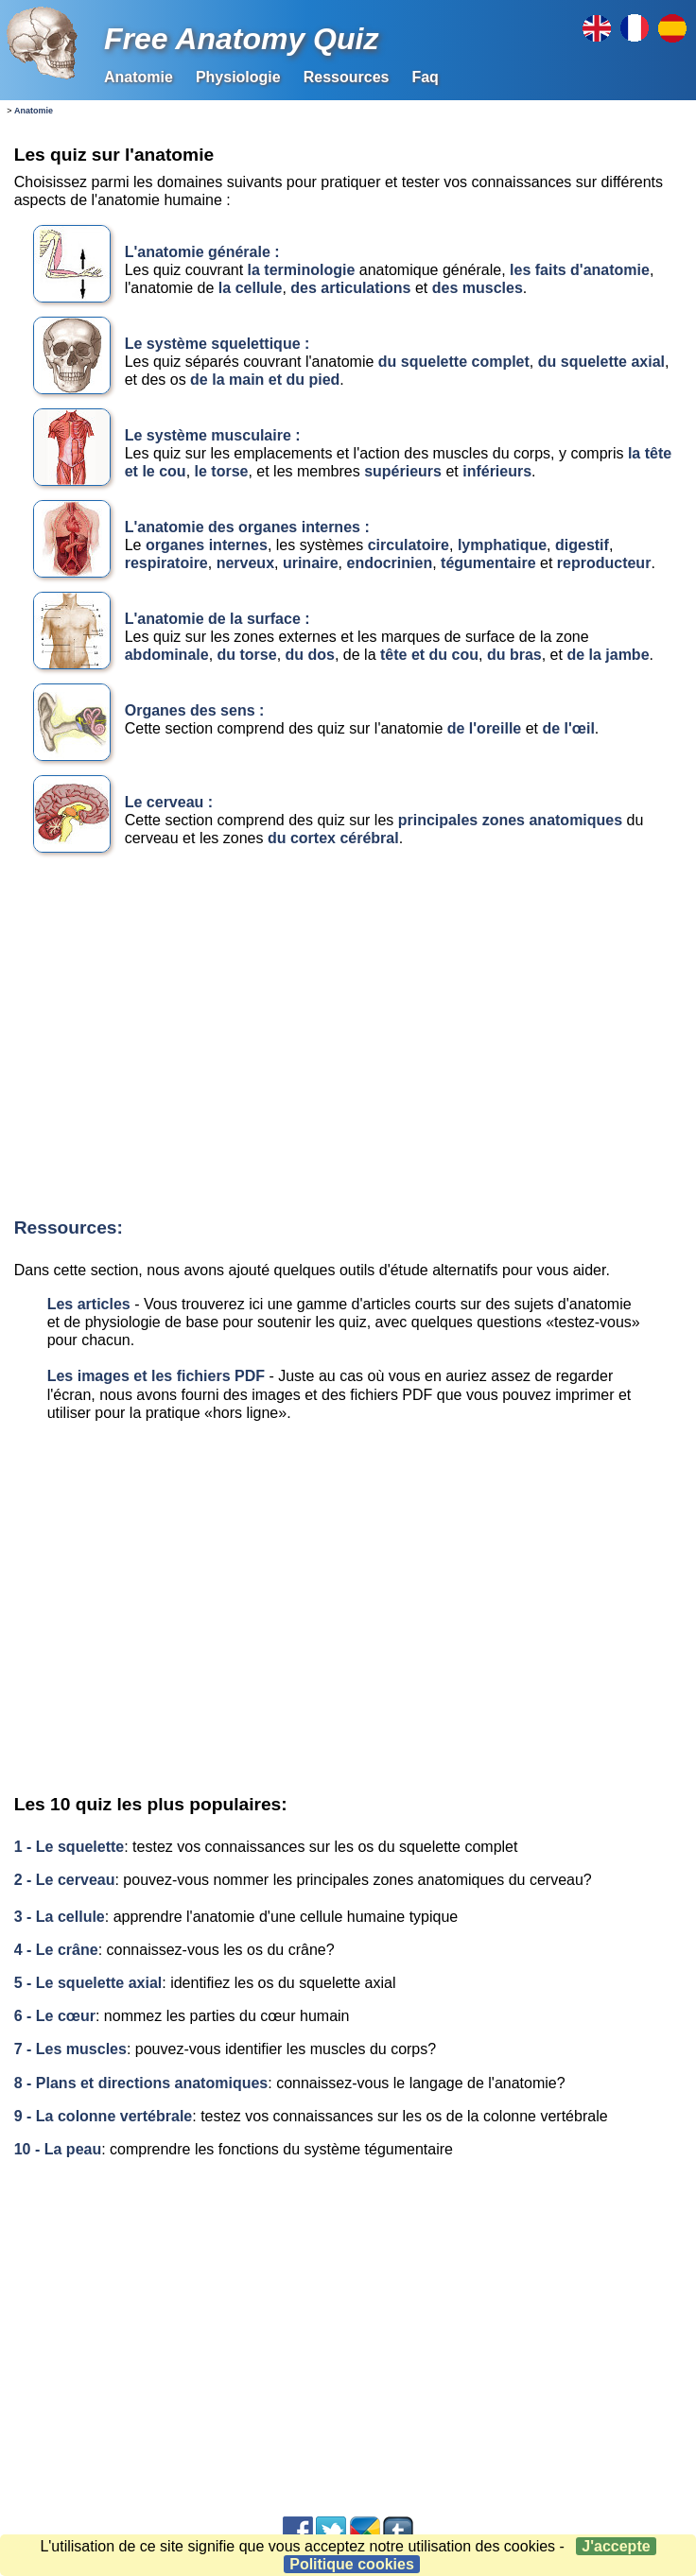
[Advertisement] (344, 1040)
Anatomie (138, 77)
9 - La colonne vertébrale (103, 2116)
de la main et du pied (264, 380)
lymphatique (502, 545)
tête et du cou (429, 655)
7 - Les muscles (70, 2049)
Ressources (347, 77)
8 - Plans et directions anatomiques (141, 2083)
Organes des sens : (195, 710)
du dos (310, 655)
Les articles (88, 1304)
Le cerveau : (169, 802)
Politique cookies (351, 2564)
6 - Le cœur (55, 2016)
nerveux (245, 563)
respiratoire (166, 563)
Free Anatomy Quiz (241, 39)
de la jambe (607, 655)
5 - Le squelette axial (88, 1983)
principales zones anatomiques (510, 820)
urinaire (311, 563)
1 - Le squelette (69, 1847)
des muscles (475, 288)
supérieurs (403, 471)
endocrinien (390, 563)
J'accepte (616, 2546)
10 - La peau (57, 2149)
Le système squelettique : (217, 344)
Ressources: (68, 1227)
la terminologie (302, 270)
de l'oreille (484, 728)
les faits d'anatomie (580, 270)
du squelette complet (454, 362)
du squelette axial (601, 362)
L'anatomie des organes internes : (247, 527)
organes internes (207, 545)
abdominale (167, 655)
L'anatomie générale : (202, 252)
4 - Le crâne (56, 1950)
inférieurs (496, 471)
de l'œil (568, 728)
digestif (582, 545)
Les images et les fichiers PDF (156, 1376)
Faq (424, 77)
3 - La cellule (59, 1917)
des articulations (350, 288)
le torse (222, 471)
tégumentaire (490, 563)
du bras (514, 655)
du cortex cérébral (333, 838)
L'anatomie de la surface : (217, 619)
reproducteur (604, 563)
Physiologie (238, 77)
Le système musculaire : (213, 435)
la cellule (250, 288)
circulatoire (408, 545)
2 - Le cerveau (64, 1880)
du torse (247, 655)
